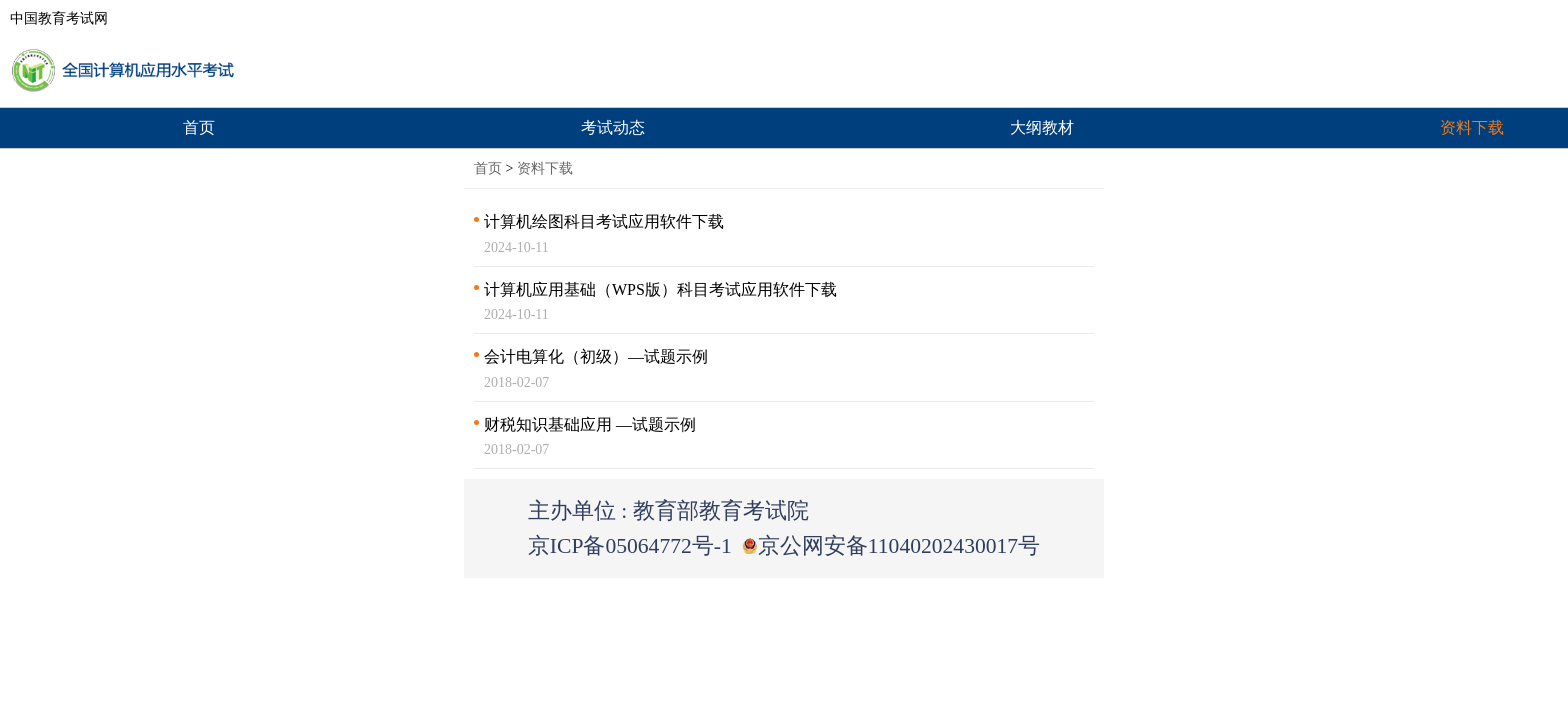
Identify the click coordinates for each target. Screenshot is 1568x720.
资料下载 (545, 168)
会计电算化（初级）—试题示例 (596, 356)
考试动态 (613, 127)
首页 (199, 127)
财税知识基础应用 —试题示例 (590, 424)
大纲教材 (1042, 127)
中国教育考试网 (59, 18)
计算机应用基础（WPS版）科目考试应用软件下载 (660, 289)
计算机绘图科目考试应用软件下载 (604, 221)
